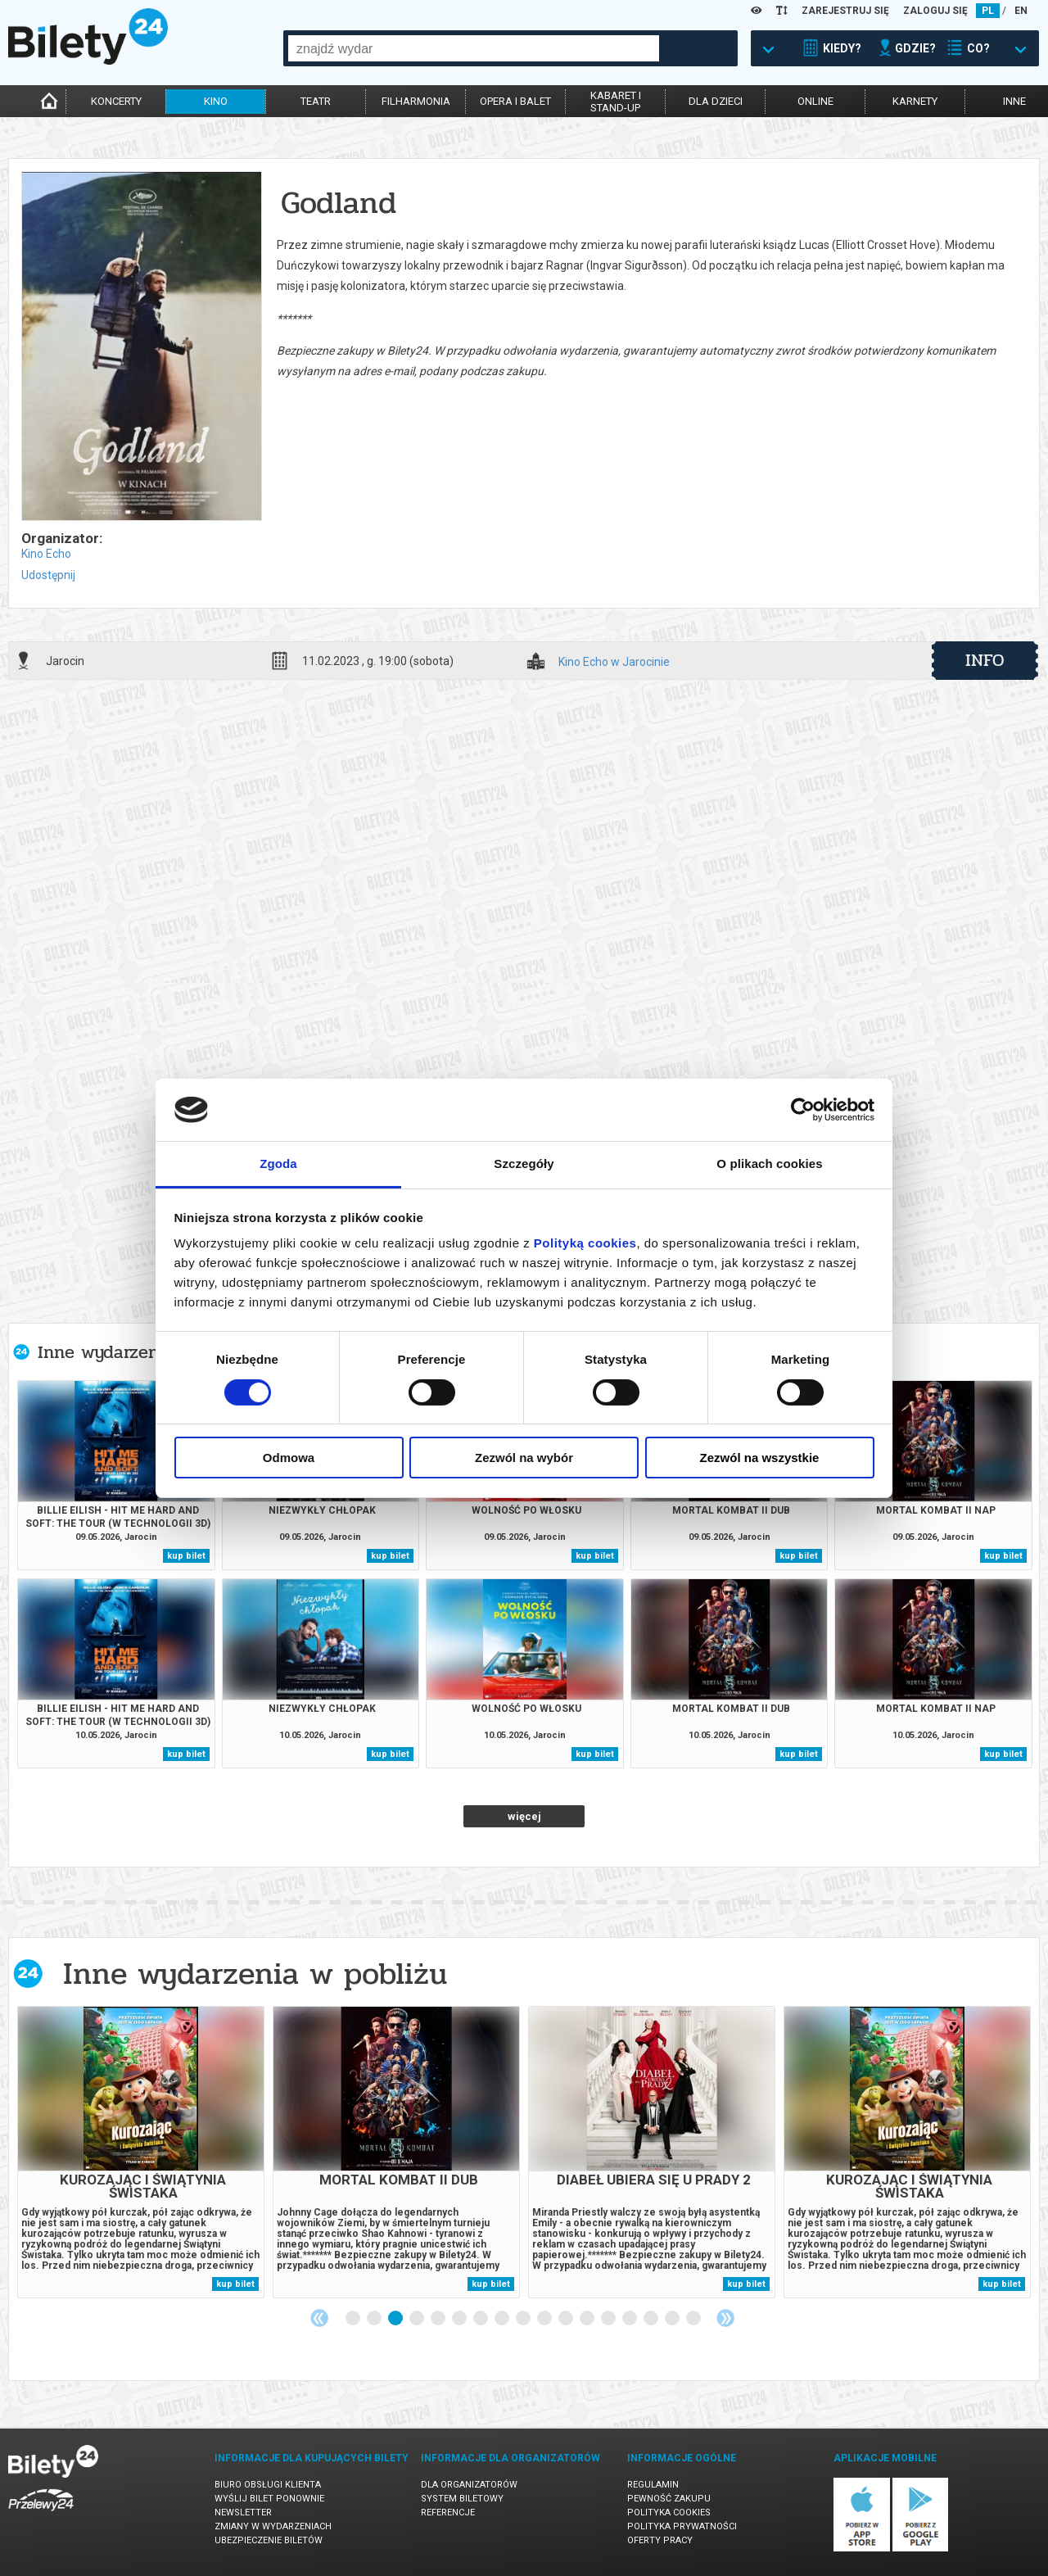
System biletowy (462, 2498)
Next (725, 2318)
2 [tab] (375, 2319)
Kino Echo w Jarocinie (614, 662)
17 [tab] (694, 2319)
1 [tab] (354, 2319)
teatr (315, 101)
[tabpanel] (140, 2152)
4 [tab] (417, 2319)
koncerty (116, 101)
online (815, 101)
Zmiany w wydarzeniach (273, 2526)
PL (988, 10)
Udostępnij (48, 575)
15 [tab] (652, 2319)
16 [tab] (673, 2319)
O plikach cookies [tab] (769, 1163)
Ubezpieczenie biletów (269, 2540)
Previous (319, 2318)
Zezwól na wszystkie (760, 1458)
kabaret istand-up (615, 101)
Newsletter (243, 2512)
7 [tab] (481, 2319)
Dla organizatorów (469, 2484)
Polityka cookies (669, 2512)
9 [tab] (524, 2319)
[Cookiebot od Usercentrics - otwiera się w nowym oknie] (802, 1110)
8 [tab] (503, 2319)
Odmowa (288, 1458)
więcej (524, 1816)
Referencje (448, 2512)
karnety (914, 101)
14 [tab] (630, 2319)
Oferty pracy (660, 2540)
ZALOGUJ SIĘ (935, 10)
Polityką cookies (585, 1243)
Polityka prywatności (682, 2526)
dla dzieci (716, 101)
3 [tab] (396, 2319)
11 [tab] (566, 2319)
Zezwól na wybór (524, 1458)
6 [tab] (460, 2319)
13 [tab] (609, 2319)
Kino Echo (46, 553)
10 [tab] (545, 2319)
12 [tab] (588, 2319)
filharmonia (416, 101)
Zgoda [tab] (278, 1163)
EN (1021, 10)
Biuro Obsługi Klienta (268, 2484)
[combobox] (473, 48)
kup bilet (186, 1556)
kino (216, 101)
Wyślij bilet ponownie (269, 2498)
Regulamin (653, 2484)
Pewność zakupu (669, 2498)
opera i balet (515, 101)
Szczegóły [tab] (523, 1163)
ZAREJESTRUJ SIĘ (845, 10)
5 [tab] (439, 2319)
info (985, 660)
